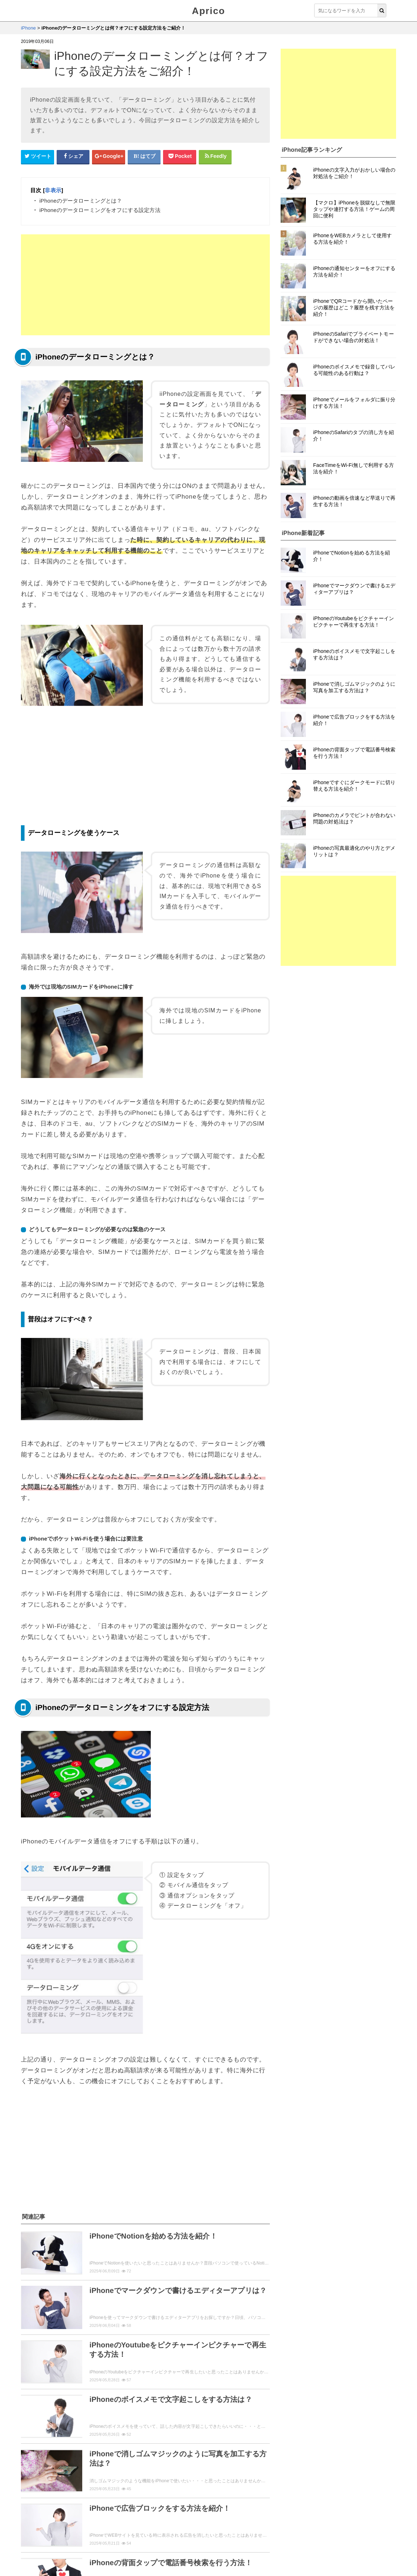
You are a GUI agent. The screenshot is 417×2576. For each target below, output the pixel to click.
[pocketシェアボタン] (179, 156)
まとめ (164, 2487)
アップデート (73, 2487)
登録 (59, 2473)
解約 (82, 2473)
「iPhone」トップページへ (145, 2521)
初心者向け (70, 2501)
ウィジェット (63, 2549)
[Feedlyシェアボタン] (215, 156)
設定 (105, 2473)
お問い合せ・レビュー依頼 (113, 2549)
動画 (161, 2473)
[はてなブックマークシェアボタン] (144, 156)
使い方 (33, 2473)
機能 (228, 2473)
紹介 (204, 2473)
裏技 (138, 2487)
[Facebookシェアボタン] (73, 156)
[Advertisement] (145, 284)
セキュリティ (199, 2487)
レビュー (35, 2487)
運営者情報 (161, 2549)
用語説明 (35, 2501)
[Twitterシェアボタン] (37, 156)
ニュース (110, 2487)
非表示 (53, 190)
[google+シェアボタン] (108, 156)
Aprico (208, 10)
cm (183, 2473)
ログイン (133, 2473)
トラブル (236, 2487)
